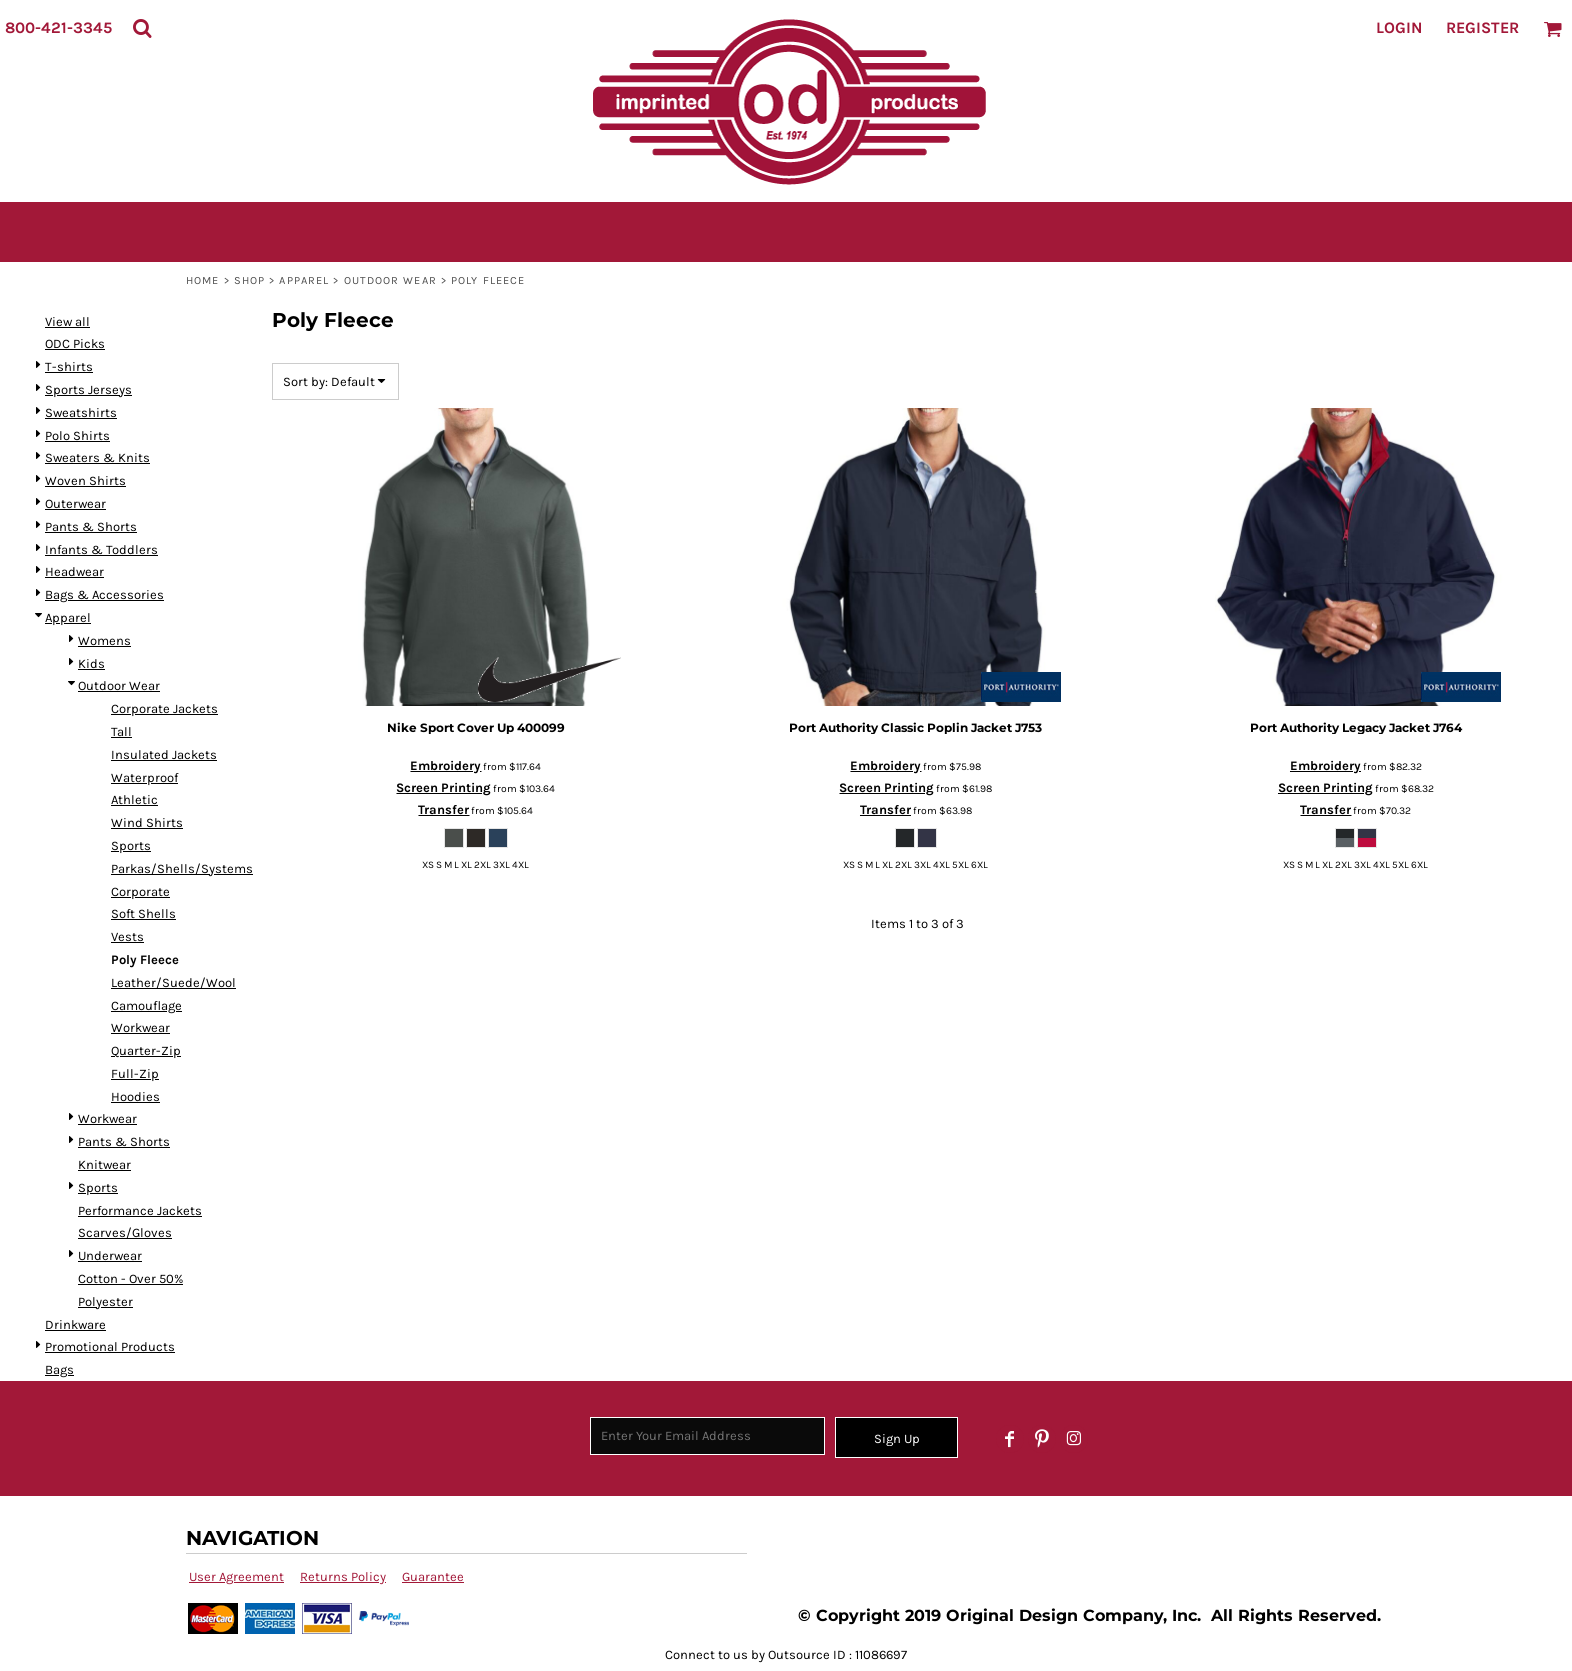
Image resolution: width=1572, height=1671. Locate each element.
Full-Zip (135, 1073)
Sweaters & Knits (97, 457)
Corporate (140, 891)
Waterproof (144, 777)
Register (1482, 27)
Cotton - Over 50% (130, 1278)
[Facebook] (1010, 1439)
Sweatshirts (81, 412)
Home (202, 280)
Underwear (110, 1255)
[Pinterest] (1042, 1439)
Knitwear (104, 1164)
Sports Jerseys (88, 389)
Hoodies (135, 1096)
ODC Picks (75, 343)
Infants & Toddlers (101, 549)
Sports (131, 845)
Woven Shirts (85, 480)
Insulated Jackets (164, 754)
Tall (121, 731)
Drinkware (75, 1324)
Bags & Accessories (104, 594)
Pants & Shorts (91, 526)
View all (67, 321)
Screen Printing (443, 787)
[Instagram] (1074, 1439)
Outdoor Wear (390, 280)
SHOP (249, 280)
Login (1399, 27)
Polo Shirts (77, 435)
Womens (104, 640)
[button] (142, 28)
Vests (127, 936)
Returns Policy (343, 1576)
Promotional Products (110, 1346)
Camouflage (146, 1005)
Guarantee (433, 1576)
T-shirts (69, 366)
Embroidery (445, 765)
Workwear (140, 1027)
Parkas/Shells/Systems (182, 868)
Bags (59, 1369)
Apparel (304, 280)
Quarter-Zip (146, 1050)
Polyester (105, 1301)
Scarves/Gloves (125, 1232)
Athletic (134, 799)
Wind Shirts (147, 822)
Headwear (74, 571)
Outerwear (75, 503)
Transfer (443, 809)
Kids (91, 663)
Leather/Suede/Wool (173, 982)
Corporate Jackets (164, 708)
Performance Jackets (140, 1210)
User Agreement (236, 1576)
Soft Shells (143, 913)
